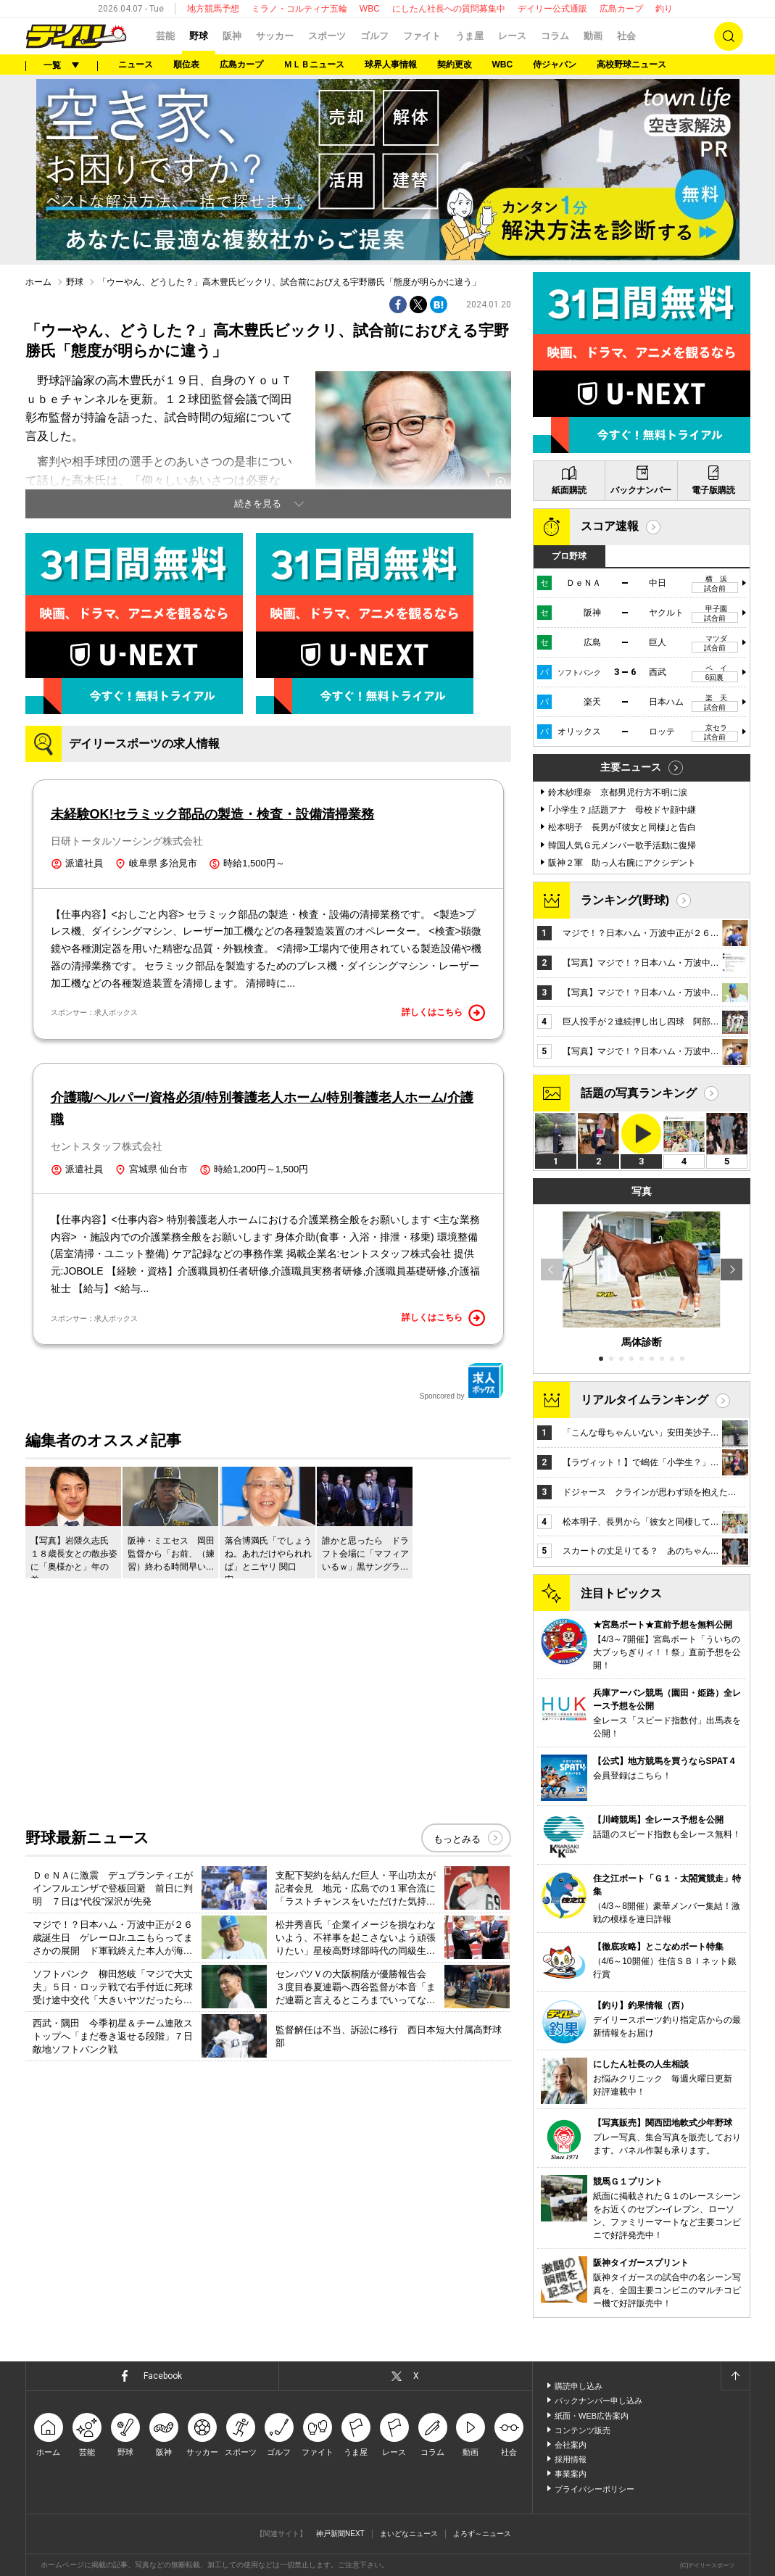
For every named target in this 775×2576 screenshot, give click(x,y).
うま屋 (469, 35)
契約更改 (454, 64)
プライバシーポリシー (594, 2489)
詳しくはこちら (444, 1013)
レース (512, 35)
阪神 (232, 35)
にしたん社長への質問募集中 (448, 9)
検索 (728, 36)
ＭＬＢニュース (313, 64)
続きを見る (257, 503)
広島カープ (621, 9)
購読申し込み (578, 2386)
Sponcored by (462, 1381)
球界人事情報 (391, 64)
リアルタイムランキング (644, 1399)
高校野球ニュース (631, 64)
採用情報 (571, 2459)
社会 (626, 35)
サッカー (275, 35)
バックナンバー (640, 490)
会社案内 (571, 2444)
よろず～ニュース (482, 2534)
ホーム (38, 282)
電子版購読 (713, 490)
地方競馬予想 (213, 9)
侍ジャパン (554, 64)
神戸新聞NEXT (340, 2534)
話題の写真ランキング (639, 1093)
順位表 (186, 64)
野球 (198, 35)
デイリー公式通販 (552, 9)
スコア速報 (610, 526)
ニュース (135, 64)
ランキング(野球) (625, 900)
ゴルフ (374, 35)
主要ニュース (630, 767)
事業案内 (571, 2473)
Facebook (163, 2376)
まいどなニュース (409, 2534)
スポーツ (327, 35)
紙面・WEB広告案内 (592, 2415)
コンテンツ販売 (582, 2430)
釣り (664, 9)
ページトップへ (735, 2375)
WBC (370, 9)
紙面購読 (569, 490)
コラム (555, 35)
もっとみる (457, 1839)
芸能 (165, 35)
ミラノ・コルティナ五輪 (299, 9)
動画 (593, 35)
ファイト (422, 35)
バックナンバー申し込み (598, 2400)
